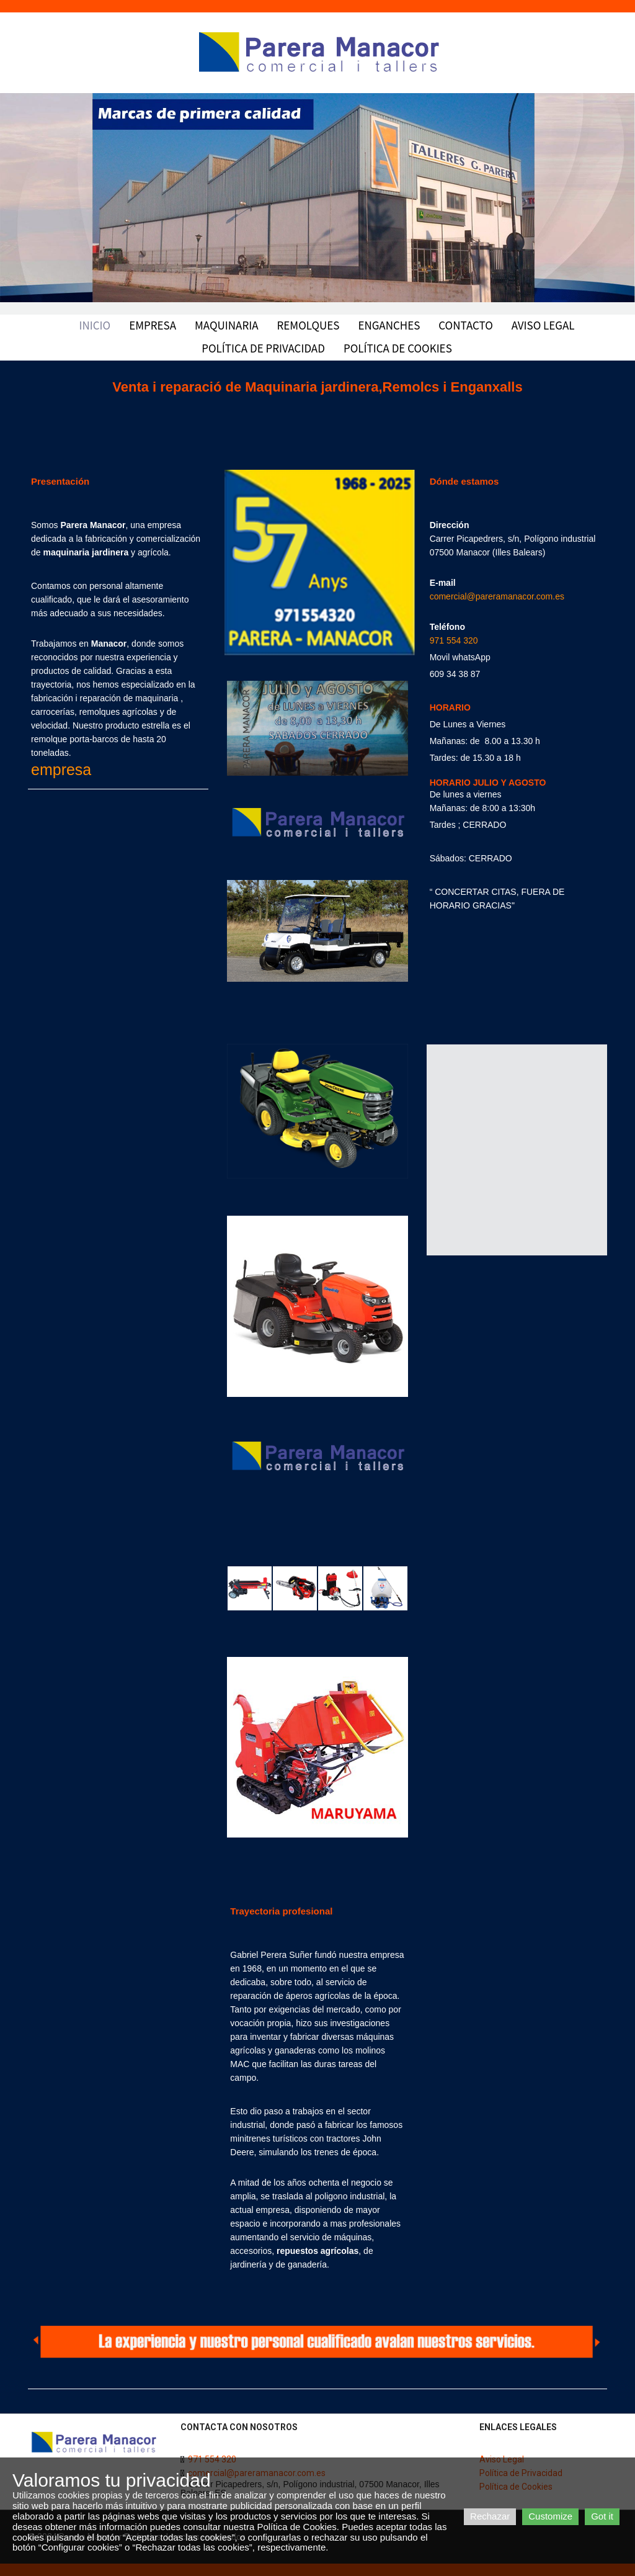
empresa (61, 769)
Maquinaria (227, 325)
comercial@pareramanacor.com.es (497, 596)
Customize (550, 2516)
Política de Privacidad (263, 348)
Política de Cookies (398, 348)
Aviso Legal (543, 325)
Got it (602, 2516)
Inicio (94, 325)
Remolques (308, 325)
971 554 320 (454, 640)
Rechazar (490, 2516)
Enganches (389, 325)
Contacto (465, 325)
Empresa (152, 325)
